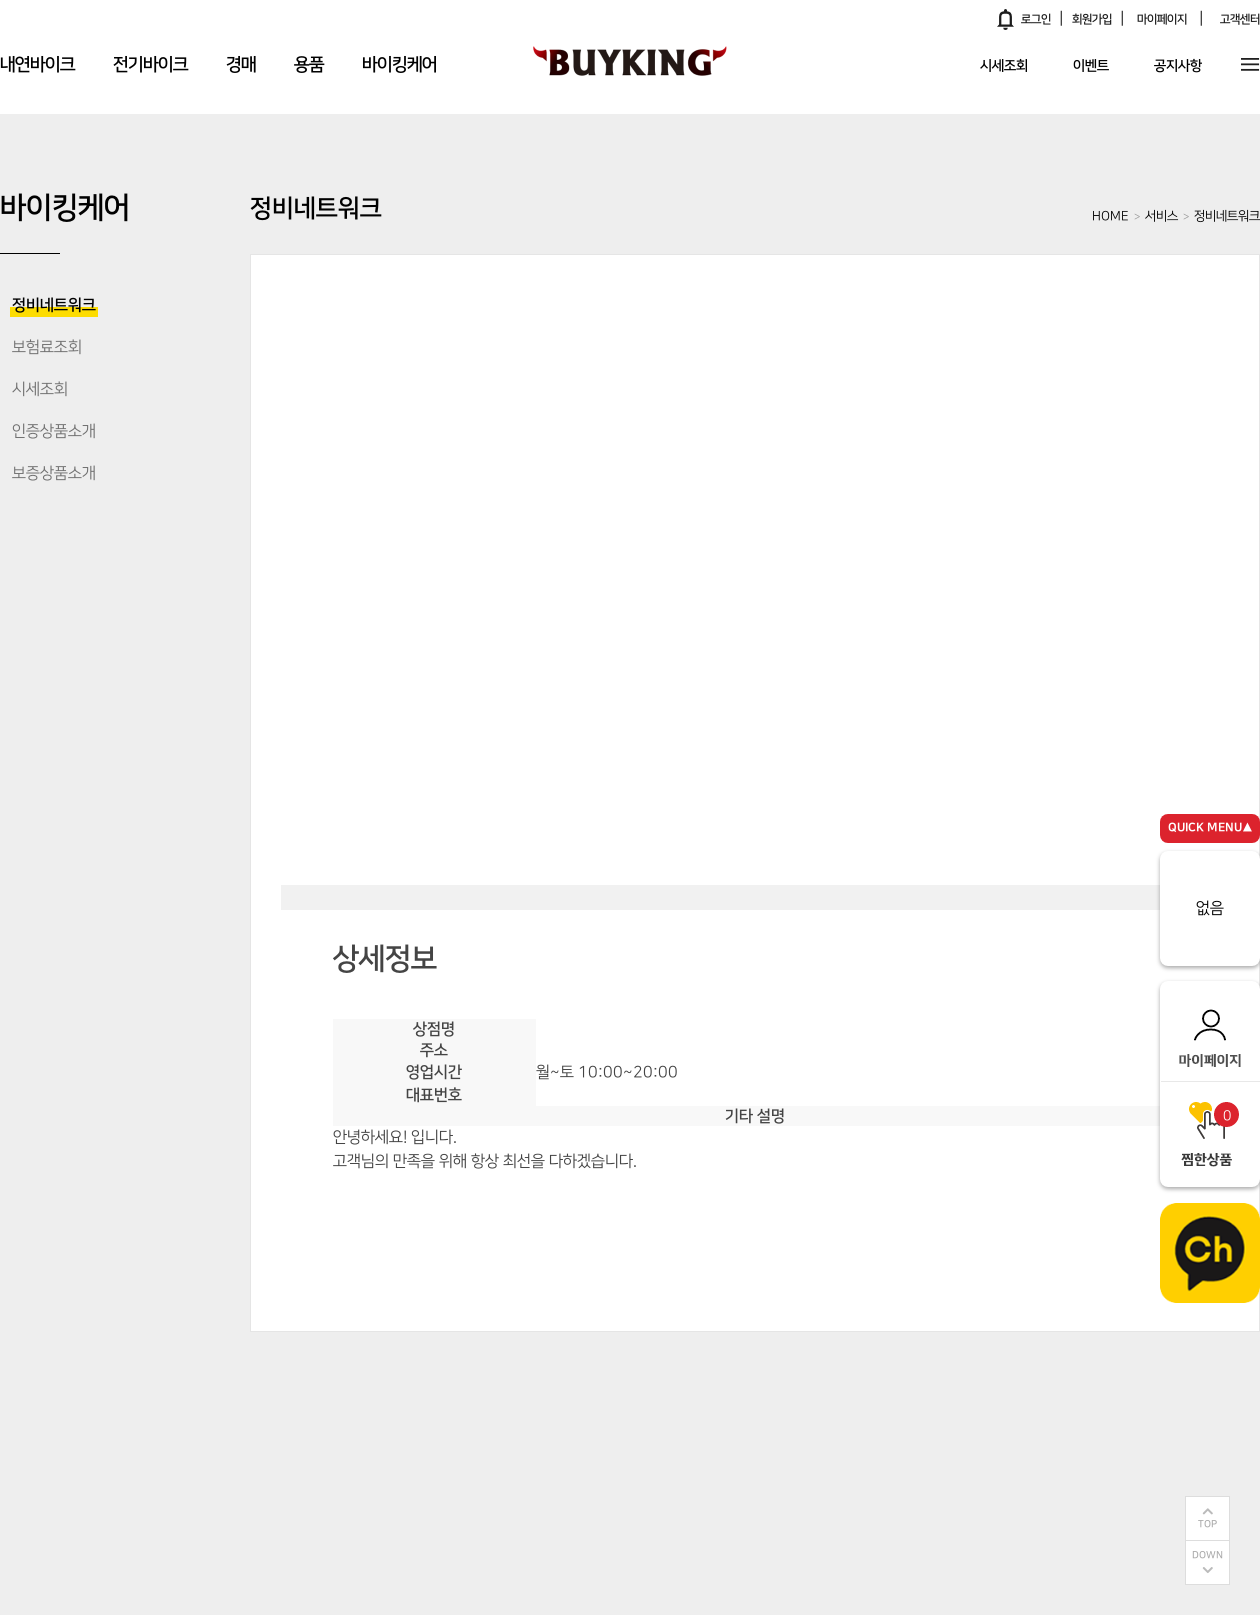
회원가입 (1092, 19)
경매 (241, 65)
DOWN (1207, 1555)
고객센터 (1240, 19)
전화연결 (765, 1211)
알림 (1006, 19)
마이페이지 (1162, 19)
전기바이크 (150, 65)
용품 (309, 65)
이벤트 (1091, 67)
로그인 (1036, 19)
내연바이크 (37, 65)
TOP (1207, 1524)
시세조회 (1004, 67)
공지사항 (1178, 67)
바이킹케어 (399, 65)
